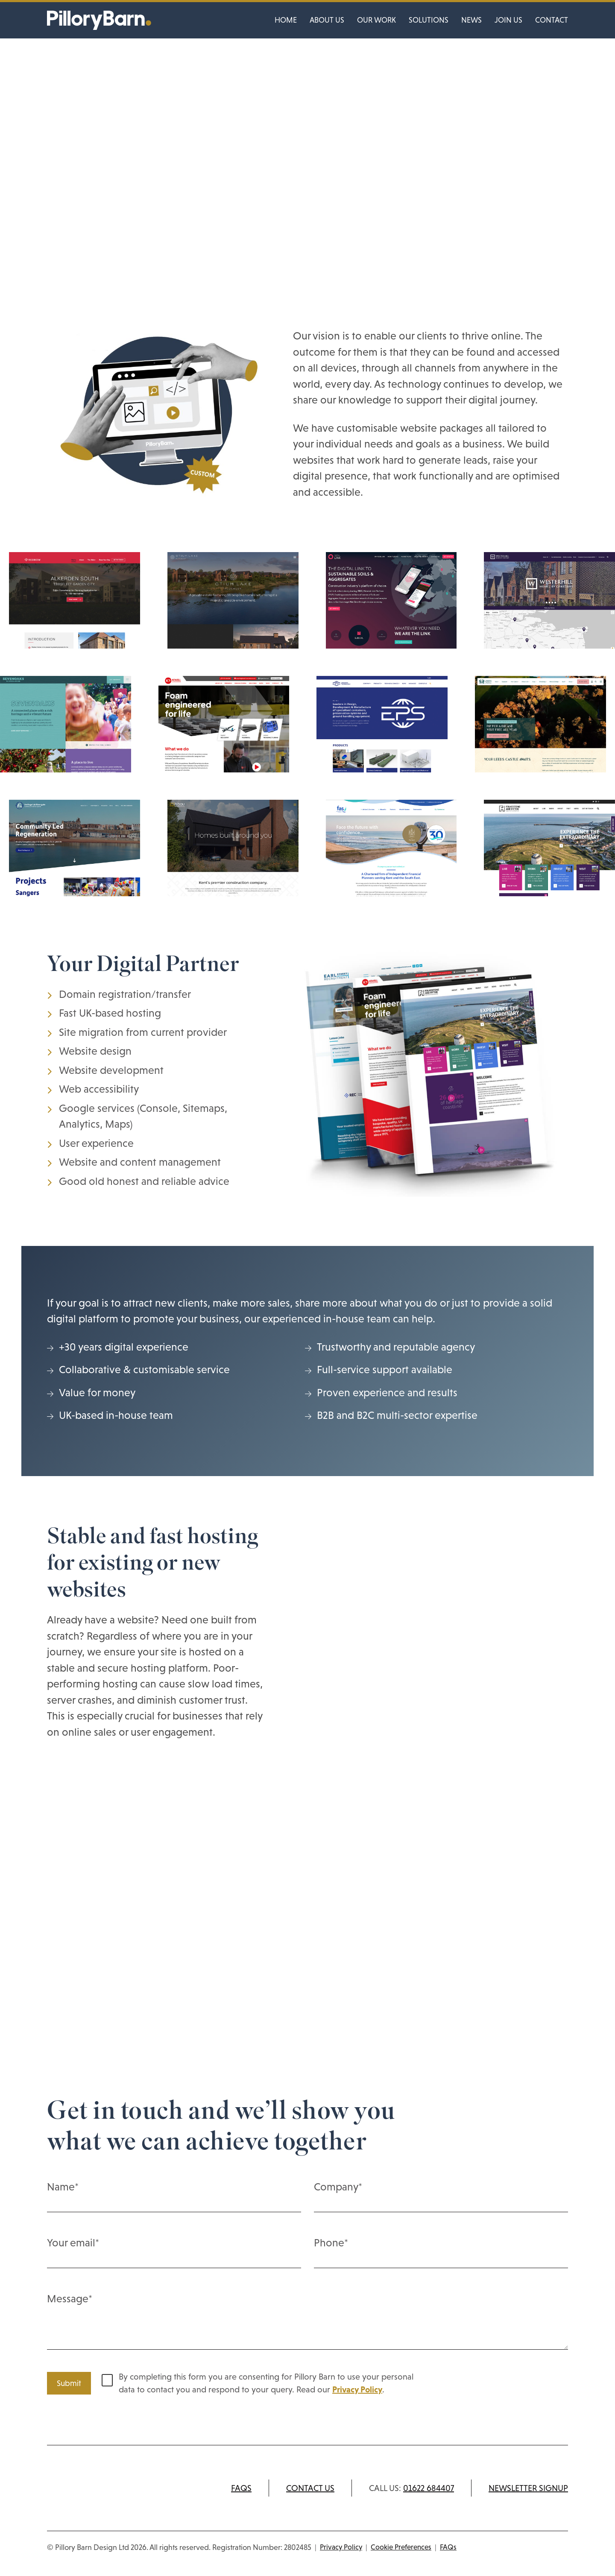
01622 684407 (428, 2488)
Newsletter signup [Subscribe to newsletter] (528, 2488)
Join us (508, 20)
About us (327, 20)
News (471, 20)
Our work (376, 20)
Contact (551, 20)
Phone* (441, 2252)
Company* (441, 2196)
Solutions (428, 20)
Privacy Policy (357, 2389)
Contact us (310, 2488)
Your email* (174, 2252)
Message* (307, 2323)
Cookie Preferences (401, 2547)
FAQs (241, 2488)
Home (286, 20)
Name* (174, 2196)
